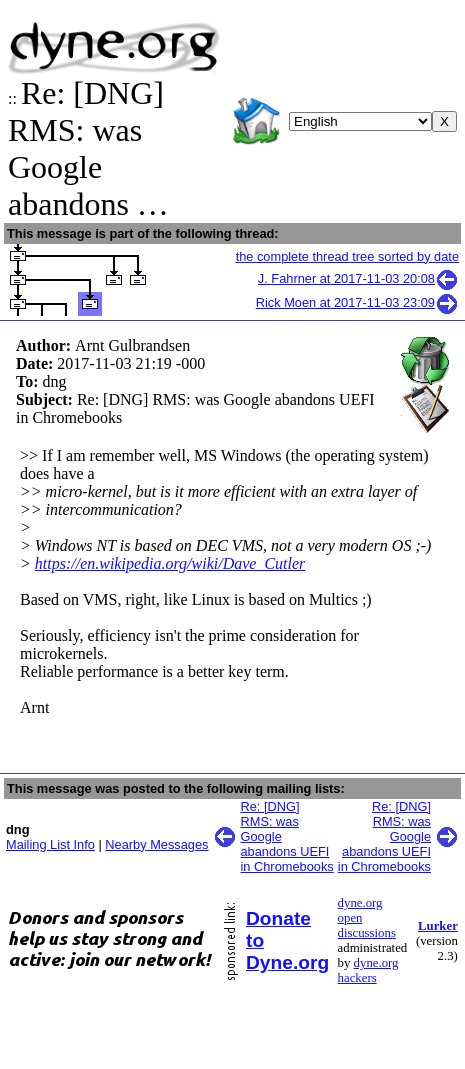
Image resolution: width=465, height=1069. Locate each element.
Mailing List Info (50, 844)
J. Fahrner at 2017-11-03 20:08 (358, 278)
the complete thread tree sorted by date (347, 256)
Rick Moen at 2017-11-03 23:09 (357, 302)
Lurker (438, 926)
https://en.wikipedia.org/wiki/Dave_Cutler (170, 563)
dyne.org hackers (368, 970)
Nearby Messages (156, 844)
